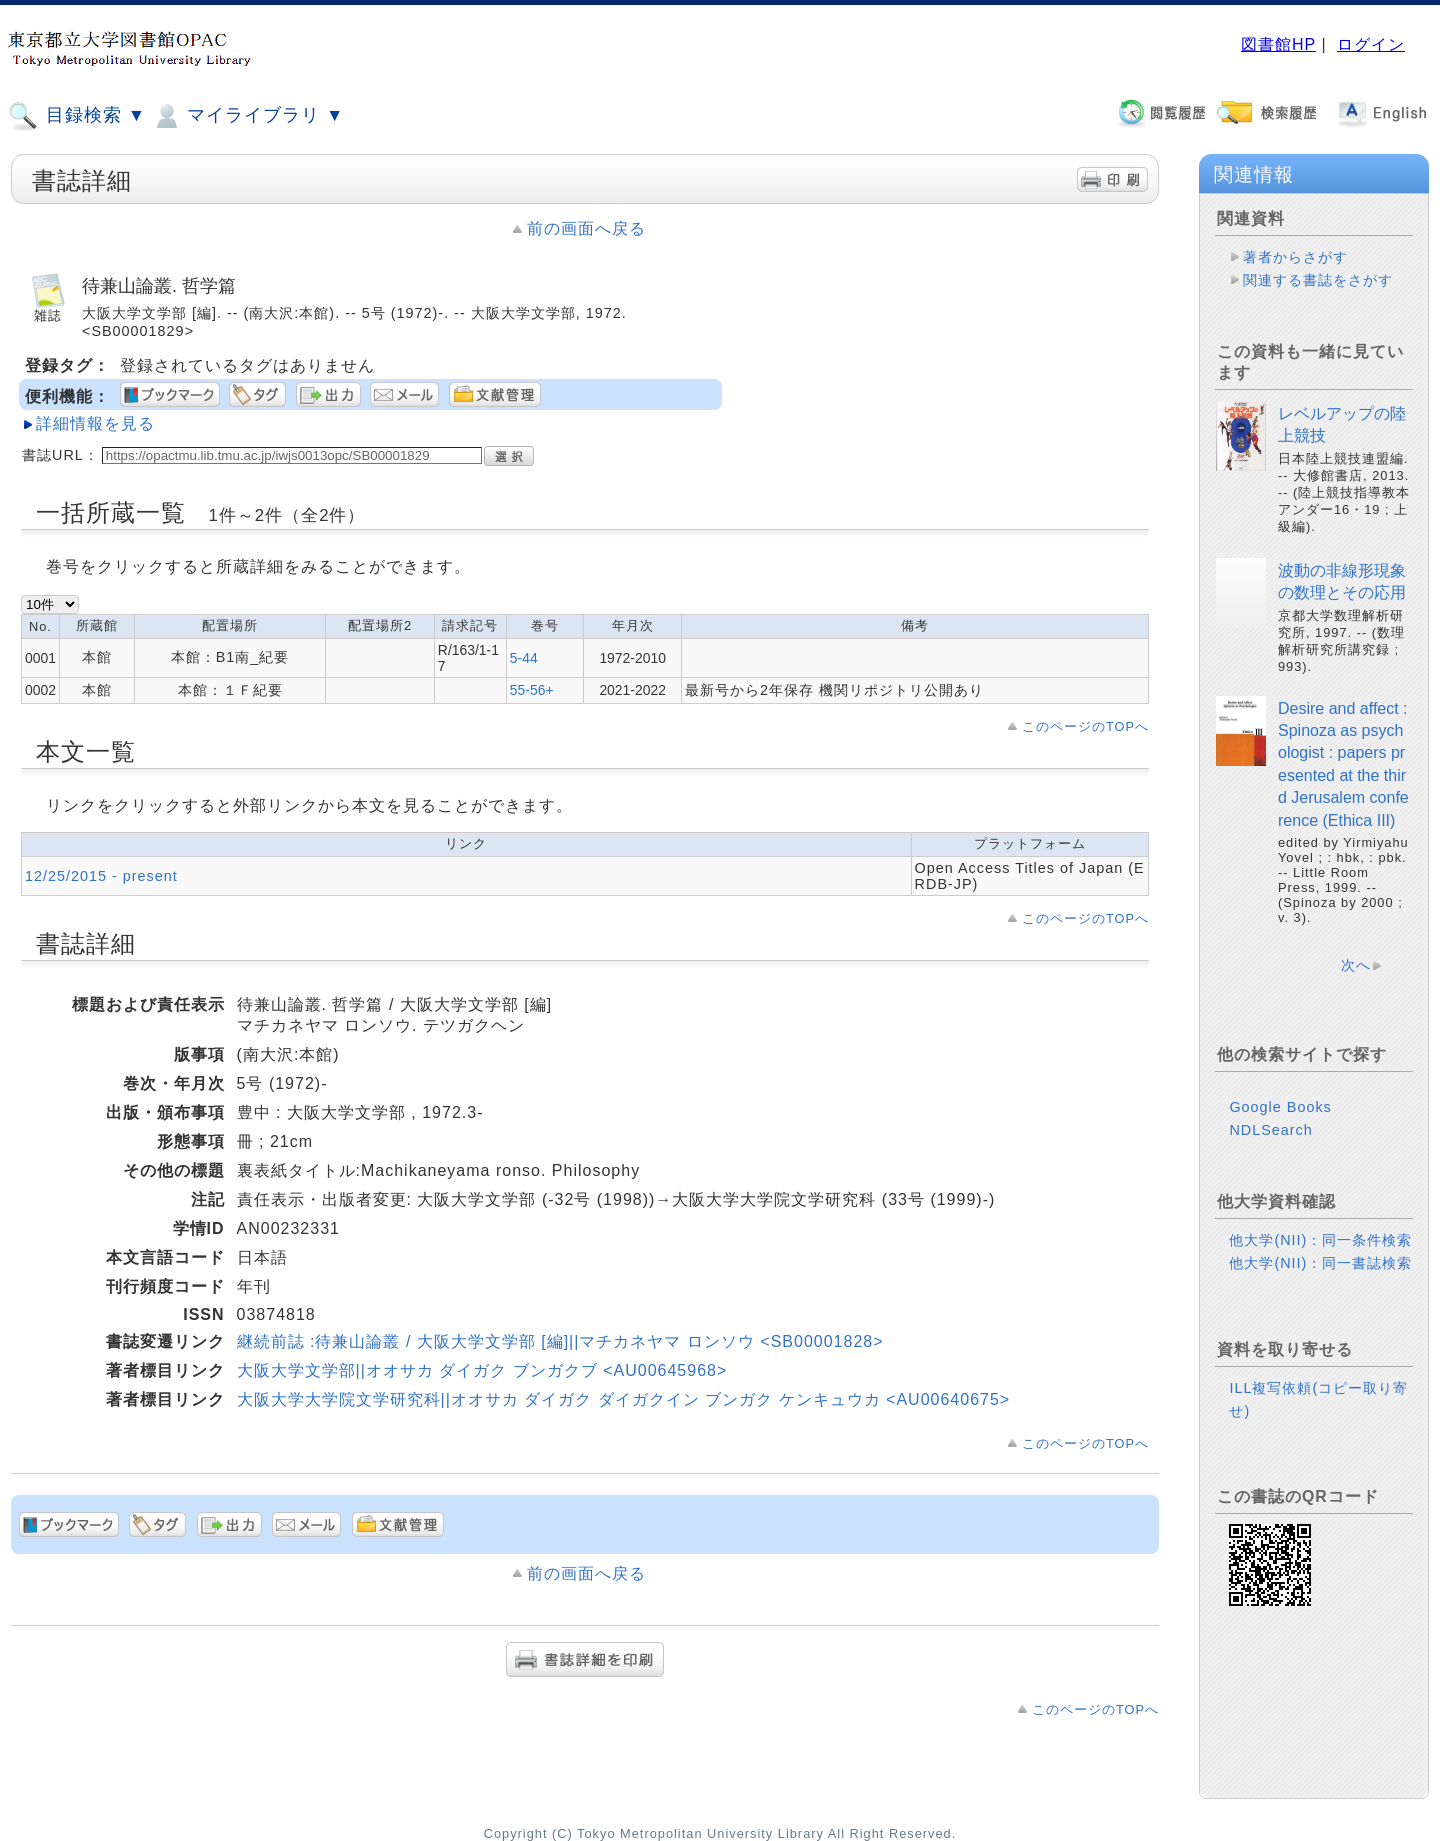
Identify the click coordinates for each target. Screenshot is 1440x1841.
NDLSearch (1270, 1130)
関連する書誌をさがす (1318, 280)
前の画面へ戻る (586, 228)
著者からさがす (1295, 257)
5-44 (524, 658)
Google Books (1280, 1107)
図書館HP (1278, 44)
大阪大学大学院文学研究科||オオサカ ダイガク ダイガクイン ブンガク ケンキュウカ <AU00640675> (624, 1399)
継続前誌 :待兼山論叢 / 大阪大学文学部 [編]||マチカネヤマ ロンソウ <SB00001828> (560, 1341)
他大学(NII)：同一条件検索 (1320, 1240)
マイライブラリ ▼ (247, 116)
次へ (1356, 965)
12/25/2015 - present (101, 876)
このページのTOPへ (1085, 726)
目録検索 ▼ (77, 116)
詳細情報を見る (95, 423)
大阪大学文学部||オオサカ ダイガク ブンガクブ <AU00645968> (482, 1370)
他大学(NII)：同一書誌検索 (1320, 1263)
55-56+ (532, 690)
